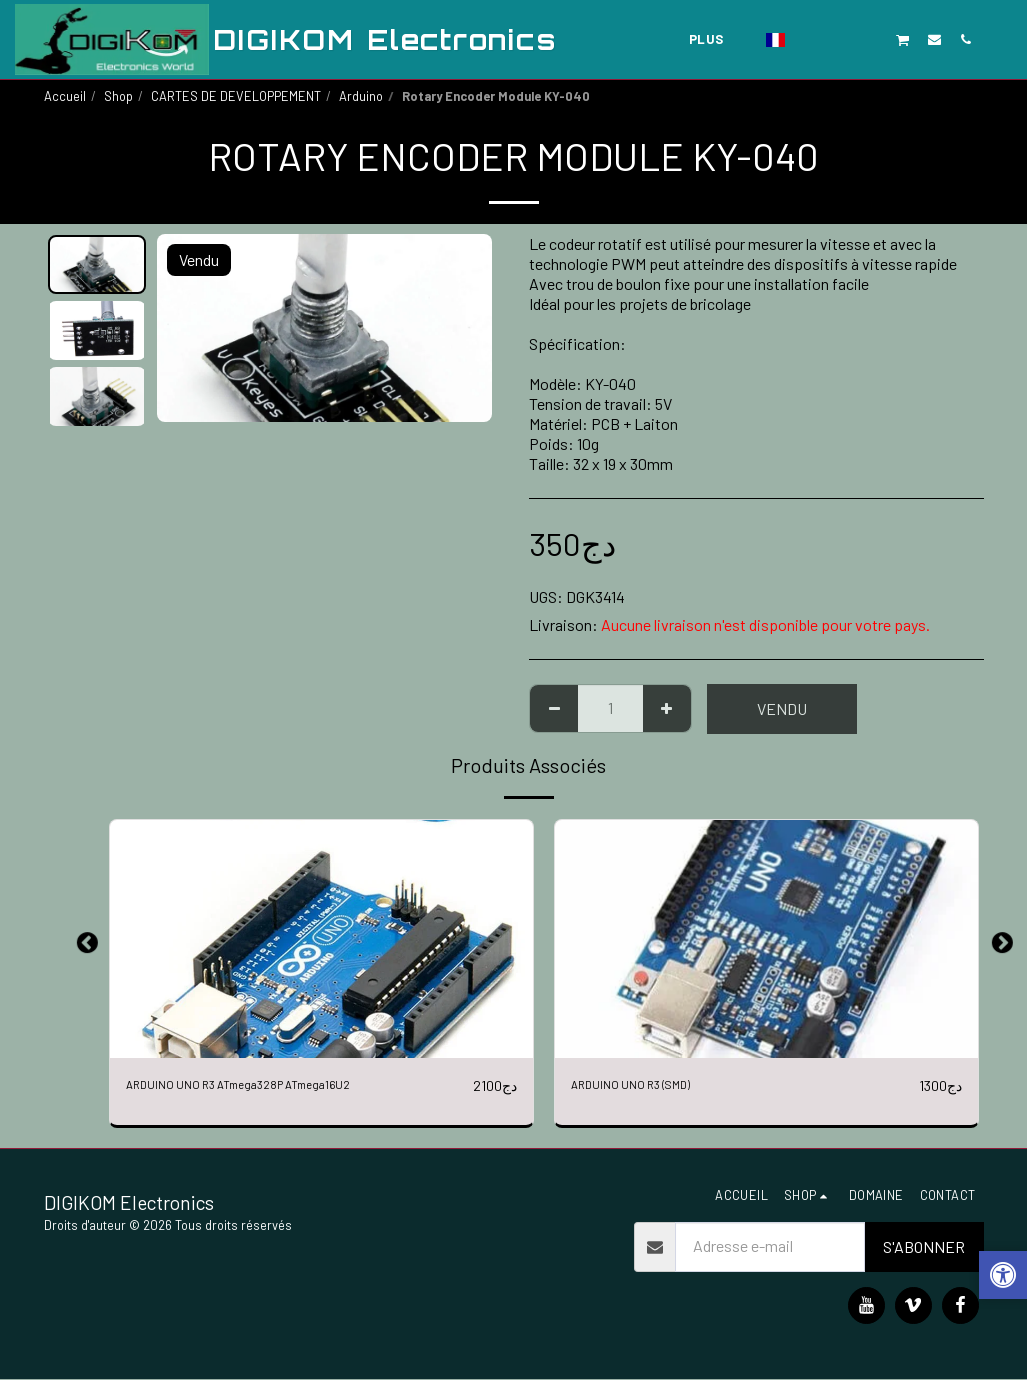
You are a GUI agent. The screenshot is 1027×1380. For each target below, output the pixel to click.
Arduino (361, 96)
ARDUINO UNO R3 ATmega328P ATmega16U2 (274, 1085)
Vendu (782, 708)
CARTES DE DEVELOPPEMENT (236, 96)
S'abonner (924, 1247)
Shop (118, 96)
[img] (321, 939)
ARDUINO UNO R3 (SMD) (650, 1085)
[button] (809, 39)
